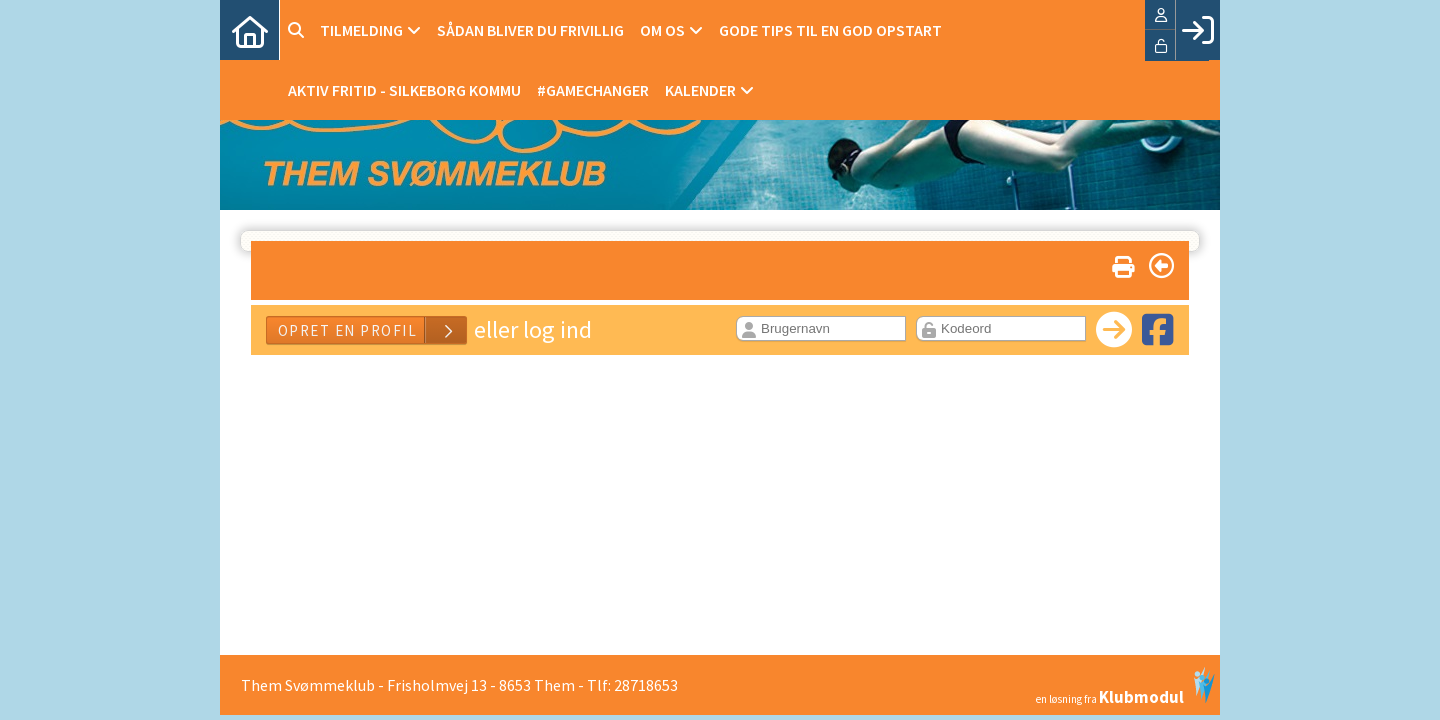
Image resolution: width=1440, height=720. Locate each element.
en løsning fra (1125, 686)
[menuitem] (250, 30)
